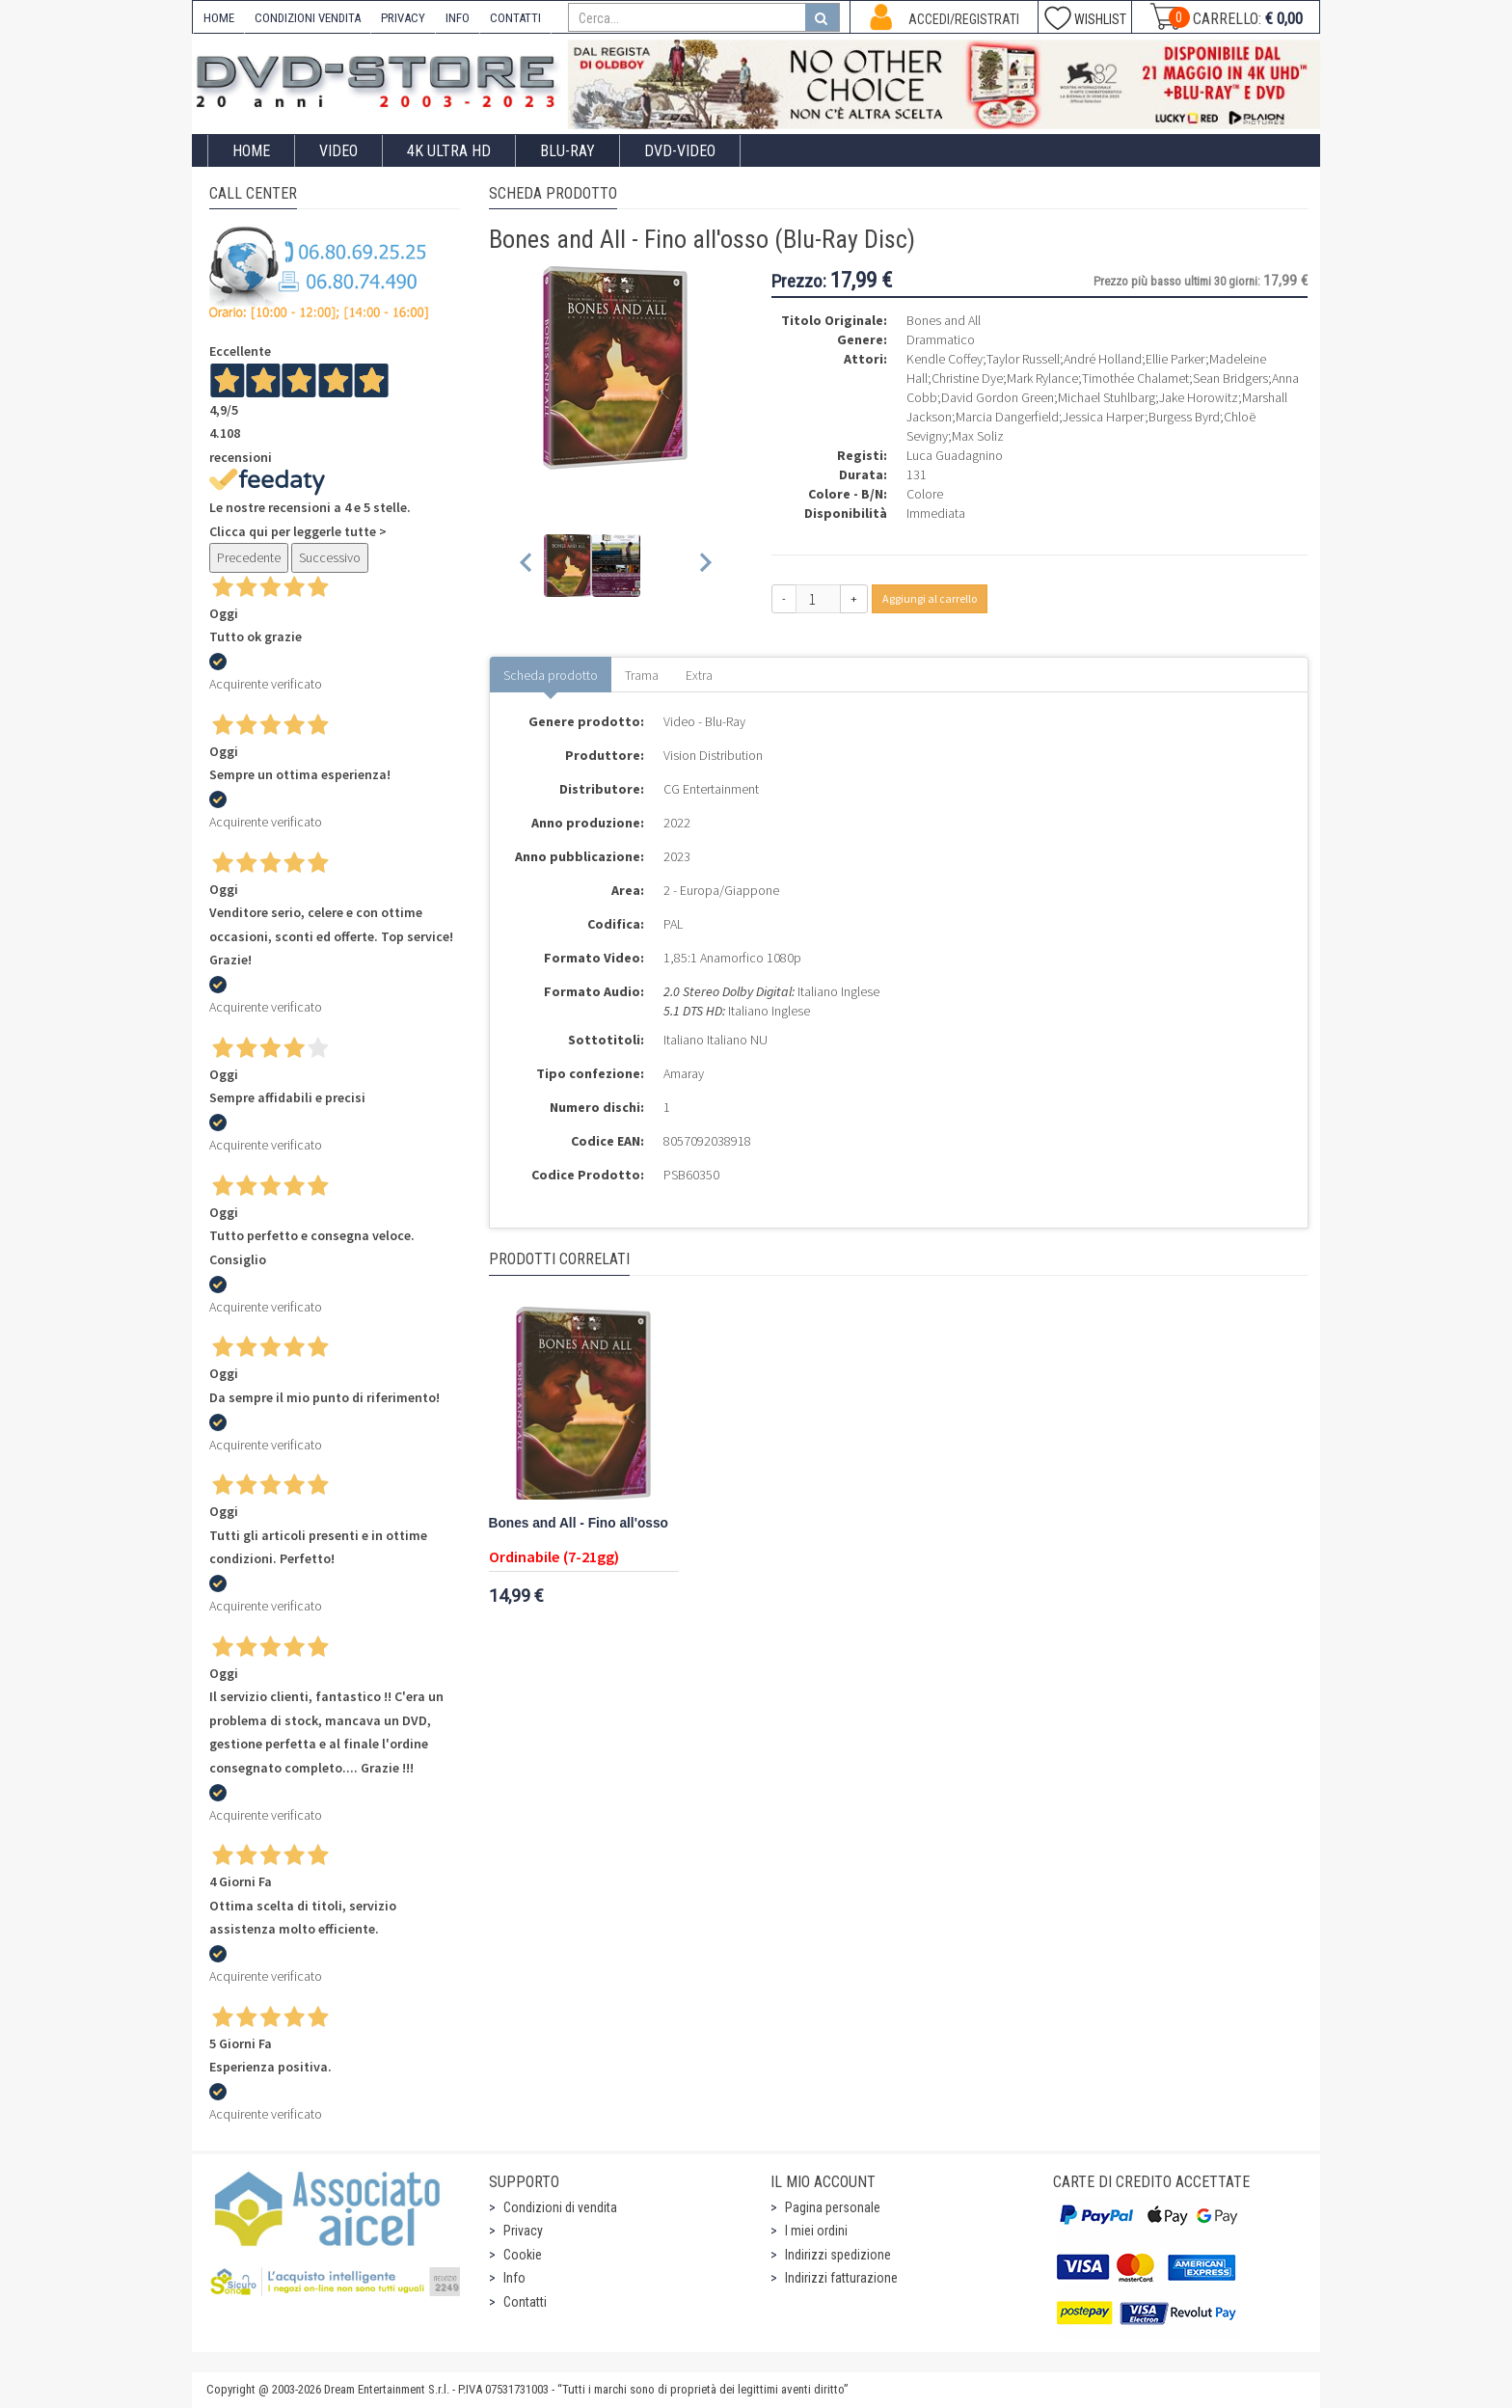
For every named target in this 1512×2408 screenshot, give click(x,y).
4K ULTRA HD (449, 151)
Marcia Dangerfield (1007, 416)
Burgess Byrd (1184, 416)
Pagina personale (832, 2207)
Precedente (249, 557)
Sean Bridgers (1230, 378)
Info (514, 2278)
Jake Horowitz (1198, 397)
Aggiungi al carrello (929, 598)
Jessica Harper (1104, 416)
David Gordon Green (997, 397)
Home (251, 151)
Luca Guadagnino (954, 455)
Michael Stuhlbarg (1106, 397)
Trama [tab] (642, 675)
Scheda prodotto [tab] (550, 675)
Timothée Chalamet (1135, 378)
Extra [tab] (699, 675)
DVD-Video (680, 151)
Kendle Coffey (944, 358)
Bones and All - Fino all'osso (578, 1523)
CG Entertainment (711, 789)
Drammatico (940, 339)
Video (338, 151)
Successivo (330, 557)
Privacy (523, 2230)
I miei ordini (816, 2230)
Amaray (683, 1073)
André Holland (1103, 358)
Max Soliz (978, 436)
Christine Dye (967, 378)
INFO (458, 18)
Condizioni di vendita (560, 2207)
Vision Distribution (713, 755)
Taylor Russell (1023, 358)
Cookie (522, 2254)
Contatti (525, 2302)
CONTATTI (515, 18)
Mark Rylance (1042, 378)
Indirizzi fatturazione (841, 2278)
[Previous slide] (527, 566)
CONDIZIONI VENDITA (308, 18)
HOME (218, 18)
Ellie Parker (1175, 358)
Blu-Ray (567, 151)
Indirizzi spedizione (838, 2254)
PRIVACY (403, 18)
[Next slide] (704, 566)
